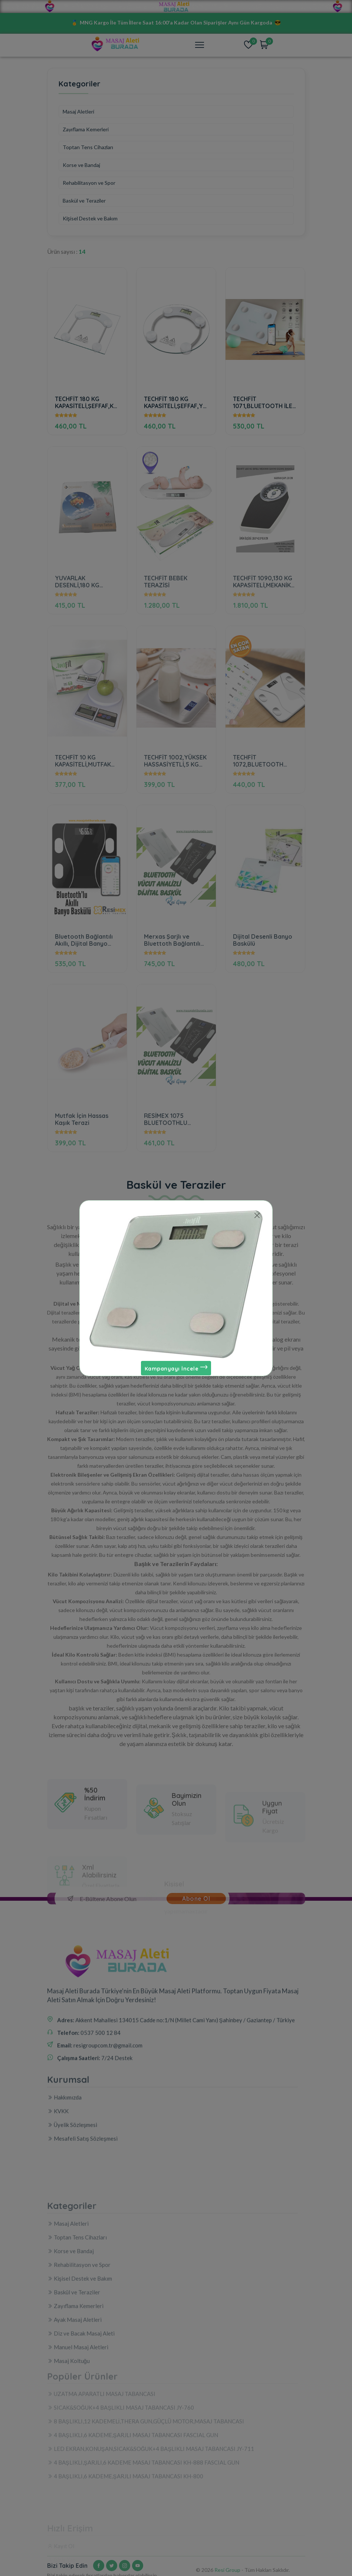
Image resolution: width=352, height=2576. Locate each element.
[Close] (257, 1216)
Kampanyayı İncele (176, 1368)
